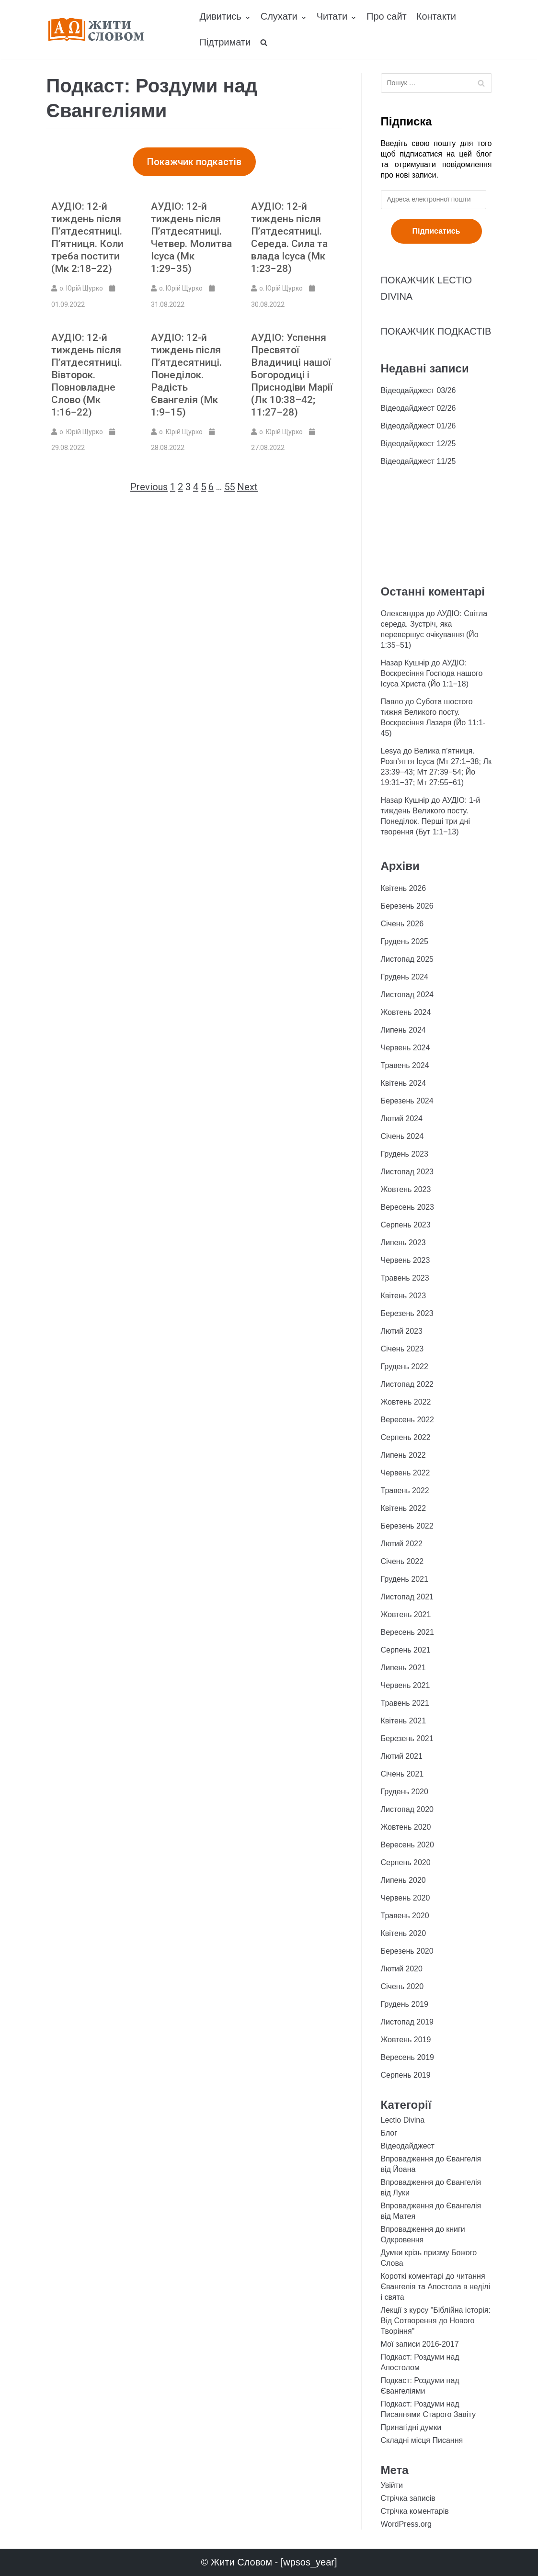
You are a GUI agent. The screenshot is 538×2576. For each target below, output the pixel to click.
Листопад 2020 (407, 1809)
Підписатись (436, 231)
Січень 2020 (402, 1986)
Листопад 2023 (407, 1172)
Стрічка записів (408, 2498)
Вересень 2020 (407, 1845)
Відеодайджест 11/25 (418, 461)
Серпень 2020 (406, 1862)
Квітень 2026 (403, 888)
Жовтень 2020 (406, 1827)
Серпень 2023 (406, 1225)
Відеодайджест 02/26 (418, 408)
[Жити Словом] (96, 29)
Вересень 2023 (407, 1207)
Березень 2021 (407, 1738)
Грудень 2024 (404, 977)
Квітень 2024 (403, 1083)
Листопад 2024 (407, 994)
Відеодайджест (408, 2146)
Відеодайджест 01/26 (418, 426)
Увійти (392, 2485)
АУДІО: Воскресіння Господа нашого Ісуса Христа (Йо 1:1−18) (432, 673)
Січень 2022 (402, 1561)
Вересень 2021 (407, 1632)
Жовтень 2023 (406, 1189)
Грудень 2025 (404, 941)
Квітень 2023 (403, 1296)
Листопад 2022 (407, 1384)
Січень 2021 (402, 1774)
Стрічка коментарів (415, 2511)
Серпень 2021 (406, 1650)
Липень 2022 (403, 1455)
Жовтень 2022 (406, 1402)
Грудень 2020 (404, 1792)
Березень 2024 (407, 1101)
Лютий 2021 (402, 1756)
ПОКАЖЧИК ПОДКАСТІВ (436, 331)
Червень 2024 (405, 1048)
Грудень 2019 (404, 2004)
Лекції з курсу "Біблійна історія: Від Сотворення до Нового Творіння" (436, 2320)
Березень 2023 (407, 1313)
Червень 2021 (405, 1685)
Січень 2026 (402, 924)
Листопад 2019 (407, 2022)
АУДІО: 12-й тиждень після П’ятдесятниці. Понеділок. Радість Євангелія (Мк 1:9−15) (186, 375)
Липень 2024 (403, 1030)
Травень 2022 (405, 1490)
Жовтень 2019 (406, 2040)
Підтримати (225, 42)
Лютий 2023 (402, 1331)
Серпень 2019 (406, 2075)
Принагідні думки (411, 2427)
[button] (194, 161)
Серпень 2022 (406, 1437)
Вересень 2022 (407, 1420)
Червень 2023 (405, 1260)
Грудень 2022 (404, 1366)
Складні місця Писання (422, 2440)
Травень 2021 (405, 1703)
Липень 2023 (403, 1242)
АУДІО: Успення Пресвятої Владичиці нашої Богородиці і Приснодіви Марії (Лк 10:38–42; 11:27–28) (292, 375)
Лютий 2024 (402, 1118)
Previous (149, 487)
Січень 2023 (402, 1349)
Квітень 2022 (403, 1508)
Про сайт (386, 16)
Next (247, 487)
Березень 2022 (407, 1526)
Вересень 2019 (407, 2057)
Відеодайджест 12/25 (418, 443)
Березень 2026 (407, 906)
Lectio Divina (403, 2120)
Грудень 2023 (404, 1154)
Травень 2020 (405, 1916)
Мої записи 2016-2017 (420, 2344)
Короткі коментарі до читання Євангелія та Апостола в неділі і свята (436, 2286)
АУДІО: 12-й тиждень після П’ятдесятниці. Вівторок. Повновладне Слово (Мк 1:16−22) (86, 375)
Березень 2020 (407, 1951)
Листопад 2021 (407, 1597)
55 (229, 487)
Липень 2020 (403, 1880)
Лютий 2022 (402, 1544)
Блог (389, 2133)
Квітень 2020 (403, 1933)
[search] (263, 43)
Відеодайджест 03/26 (418, 390)
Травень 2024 (405, 1065)
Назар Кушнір (405, 663)
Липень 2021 (403, 1668)
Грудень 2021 (404, 1579)
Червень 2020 (405, 1898)
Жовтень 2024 (406, 1012)
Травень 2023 (405, 1278)
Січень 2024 (402, 1136)
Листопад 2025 (407, 959)
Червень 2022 (405, 1473)
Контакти (436, 16)
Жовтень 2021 (406, 1614)
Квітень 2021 (403, 1721)
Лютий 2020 (402, 1969)
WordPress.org (406, 2524)
